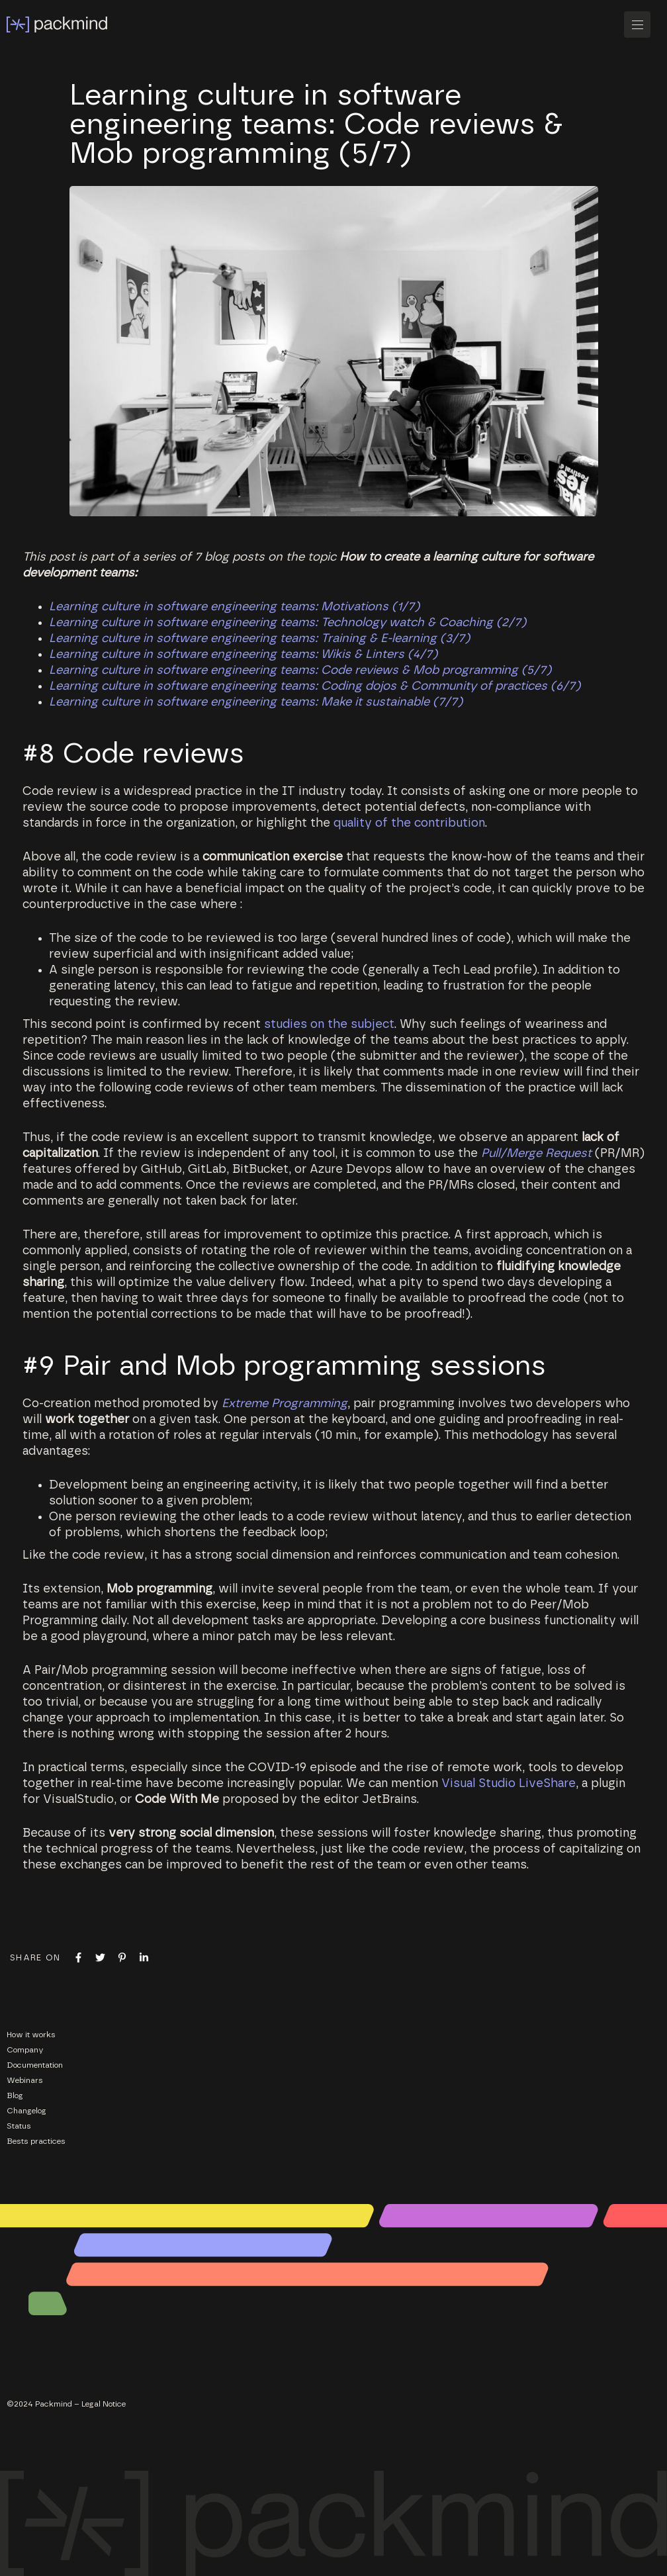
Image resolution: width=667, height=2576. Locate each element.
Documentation (35, 2065)
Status (19, 2126)
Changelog (26, 2111)
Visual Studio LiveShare (508, 1784)
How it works (31, 2035)
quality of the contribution (409, 823)
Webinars (25, 2080)
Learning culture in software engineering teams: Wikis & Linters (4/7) (243, 655)
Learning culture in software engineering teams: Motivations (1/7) (234, 607)
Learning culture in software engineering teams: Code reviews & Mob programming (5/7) (300, 670)
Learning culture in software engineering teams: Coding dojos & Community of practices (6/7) (314, 686)
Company (25, 2050)
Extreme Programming (284, 1404)
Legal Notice (103, 2404)
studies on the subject (329, 1025)
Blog (15, 2095)
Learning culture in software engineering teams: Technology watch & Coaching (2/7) (287, 623)
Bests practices (36, 2141)
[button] (642, 24)
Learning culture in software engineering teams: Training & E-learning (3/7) (259, 639)
